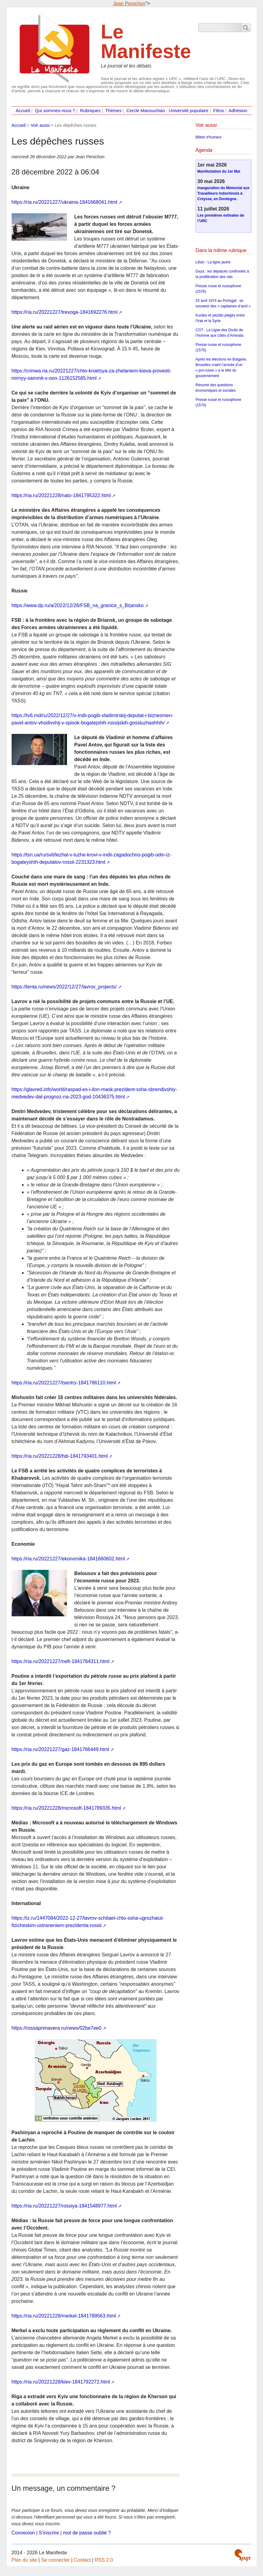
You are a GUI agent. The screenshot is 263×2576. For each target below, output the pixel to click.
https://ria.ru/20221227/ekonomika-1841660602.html (68, 1558)
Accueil (23, 110)
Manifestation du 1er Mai (218, 171)
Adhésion (238, 110)
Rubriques (90, 110)
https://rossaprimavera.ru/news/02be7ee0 (57, 2028)
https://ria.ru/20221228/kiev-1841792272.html (61, 2381)
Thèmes (113, 110)
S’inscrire (49, 2532)
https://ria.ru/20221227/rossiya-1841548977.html (64, 2205)
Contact (82, 2560)
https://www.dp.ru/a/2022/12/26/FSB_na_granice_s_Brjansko (78, 605)
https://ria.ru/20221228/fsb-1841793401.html (60, 1456)
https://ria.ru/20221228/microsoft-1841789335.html (66, 1808)
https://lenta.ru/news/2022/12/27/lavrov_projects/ (64, 986)
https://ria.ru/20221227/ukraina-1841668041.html (64, 202)
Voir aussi (40, 125)
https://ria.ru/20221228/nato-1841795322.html (61, 495)
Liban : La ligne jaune (212, 262)
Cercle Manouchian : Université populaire (167, 110)
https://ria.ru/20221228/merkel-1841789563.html (64, 2315)
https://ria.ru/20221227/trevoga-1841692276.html (65, 312)
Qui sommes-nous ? (55, 110)
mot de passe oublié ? (87, 2532)
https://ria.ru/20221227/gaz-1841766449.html (60, 1749)
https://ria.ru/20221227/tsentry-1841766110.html (64, 1382)
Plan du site (24, 2560)
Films (218, 110)
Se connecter (55, 2560)
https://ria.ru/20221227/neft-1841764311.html (60, 1661)
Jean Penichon (129, 3)
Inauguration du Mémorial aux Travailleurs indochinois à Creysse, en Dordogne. (223, 193)
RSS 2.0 (104, 2560)
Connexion (23, 2532)
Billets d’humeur (208, 137)
